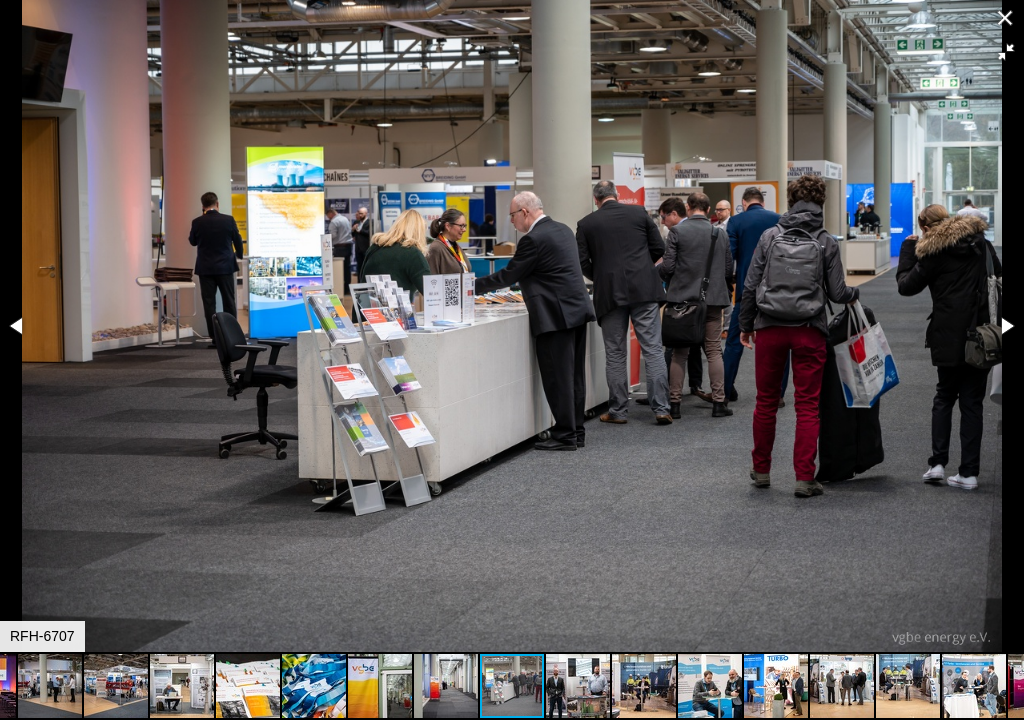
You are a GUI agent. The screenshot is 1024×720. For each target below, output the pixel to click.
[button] (1006, 52)
